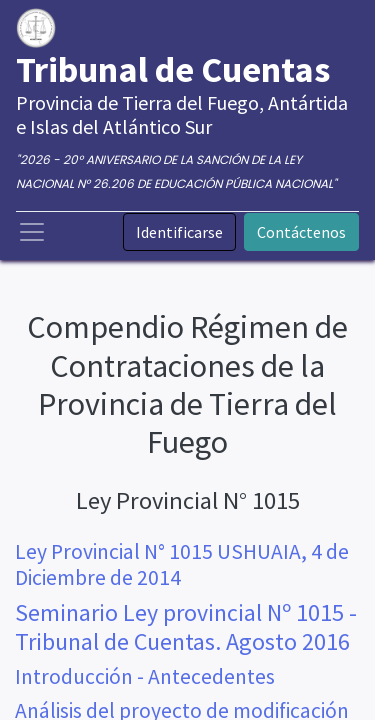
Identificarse (179, 232)
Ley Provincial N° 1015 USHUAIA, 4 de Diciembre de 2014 (182, 564)
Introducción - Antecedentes (145, 676)
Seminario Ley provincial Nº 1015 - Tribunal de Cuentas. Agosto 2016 (186, 627)
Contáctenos (301, 232)
